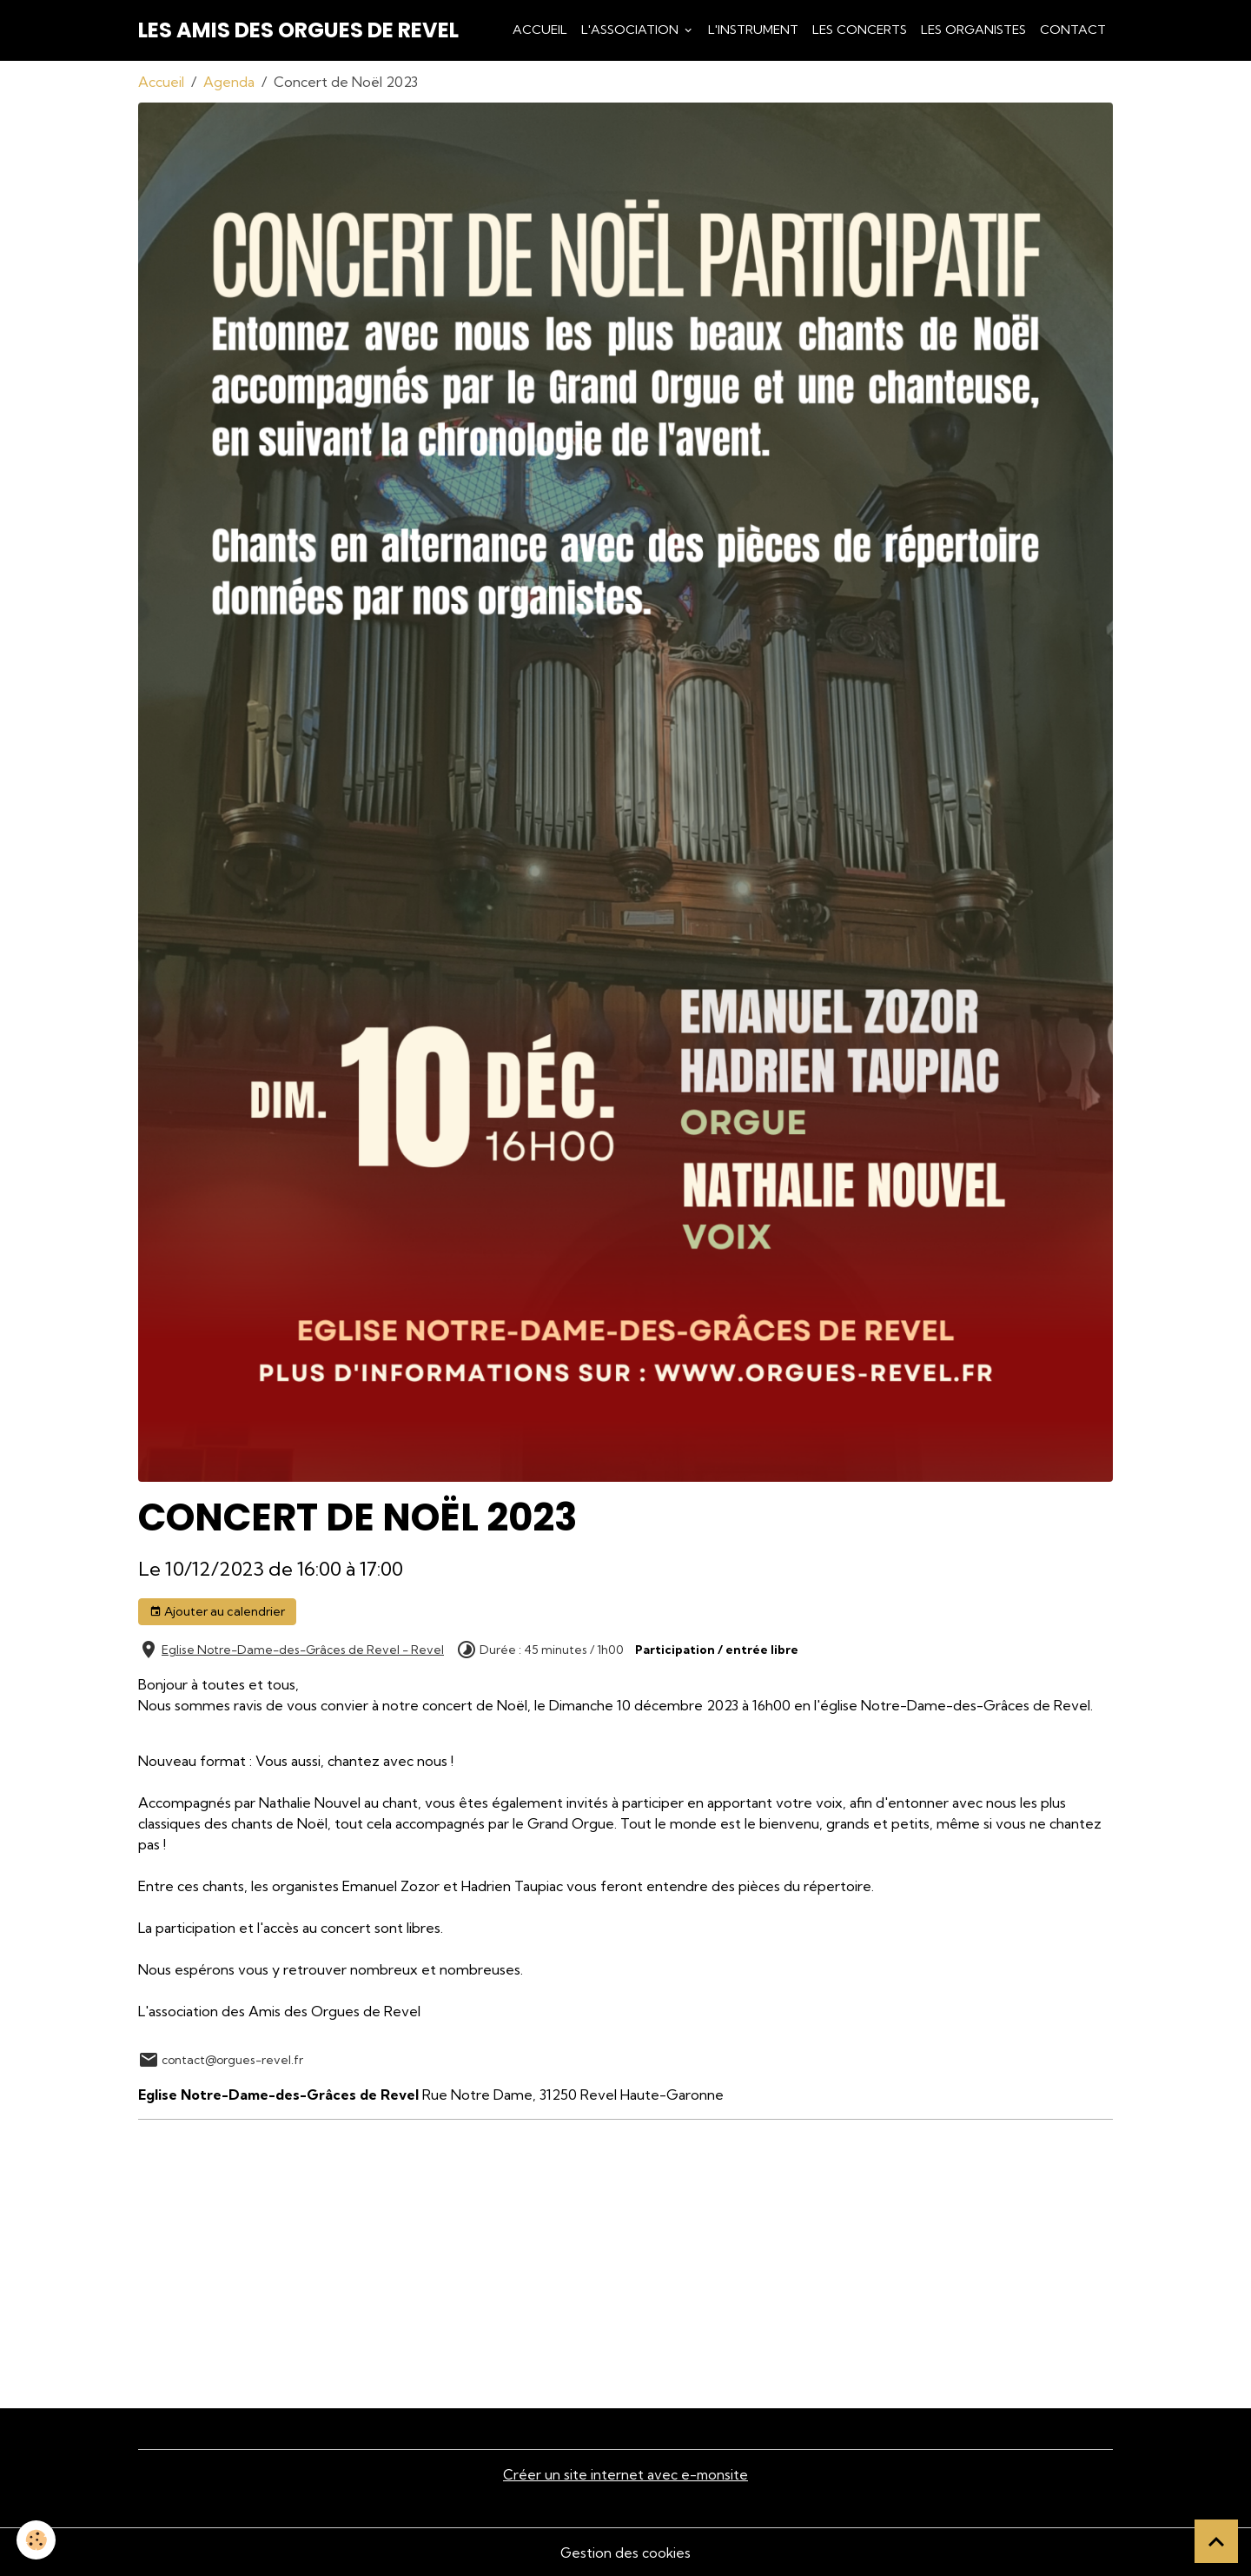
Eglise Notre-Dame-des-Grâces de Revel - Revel (303, 1649)
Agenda (229, 81)
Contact (1073, 29)
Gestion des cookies (625, 2551)
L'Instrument (753, 29)
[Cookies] (36, 2539)
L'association (631, 29)
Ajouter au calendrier (217, 1611)
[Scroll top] (1216, 2541)
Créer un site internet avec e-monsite (625, 2474)
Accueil (540, 29)
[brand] (298, 30)
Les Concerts (859, 29)
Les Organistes (973, 29)
